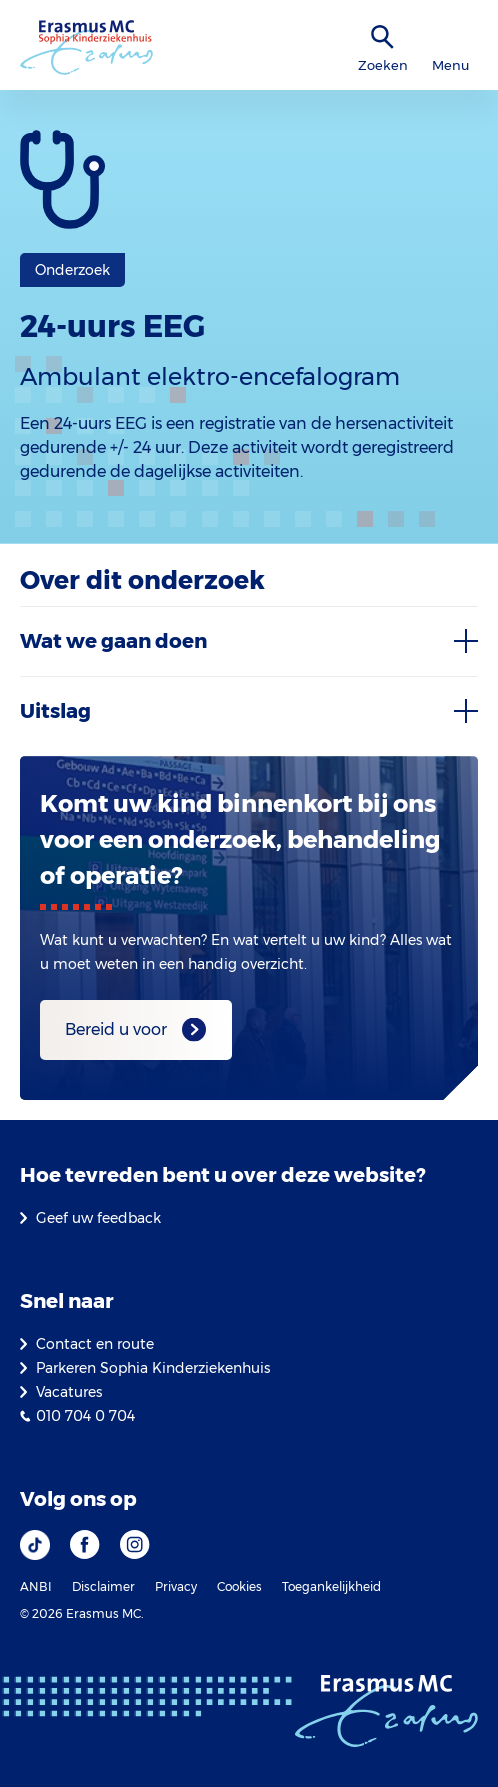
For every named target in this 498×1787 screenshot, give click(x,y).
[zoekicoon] (383, 37)
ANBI (36, 1586)
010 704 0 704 (85, 1416)
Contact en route (95, 1344)
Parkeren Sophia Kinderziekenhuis (153, 1368)
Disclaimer (103, 1586)
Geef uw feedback (98, 1218)
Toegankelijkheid (331, 1586)
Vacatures (69, 1392)
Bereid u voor (116, 1029)
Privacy (176, 1586)
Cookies (239, 1586)
